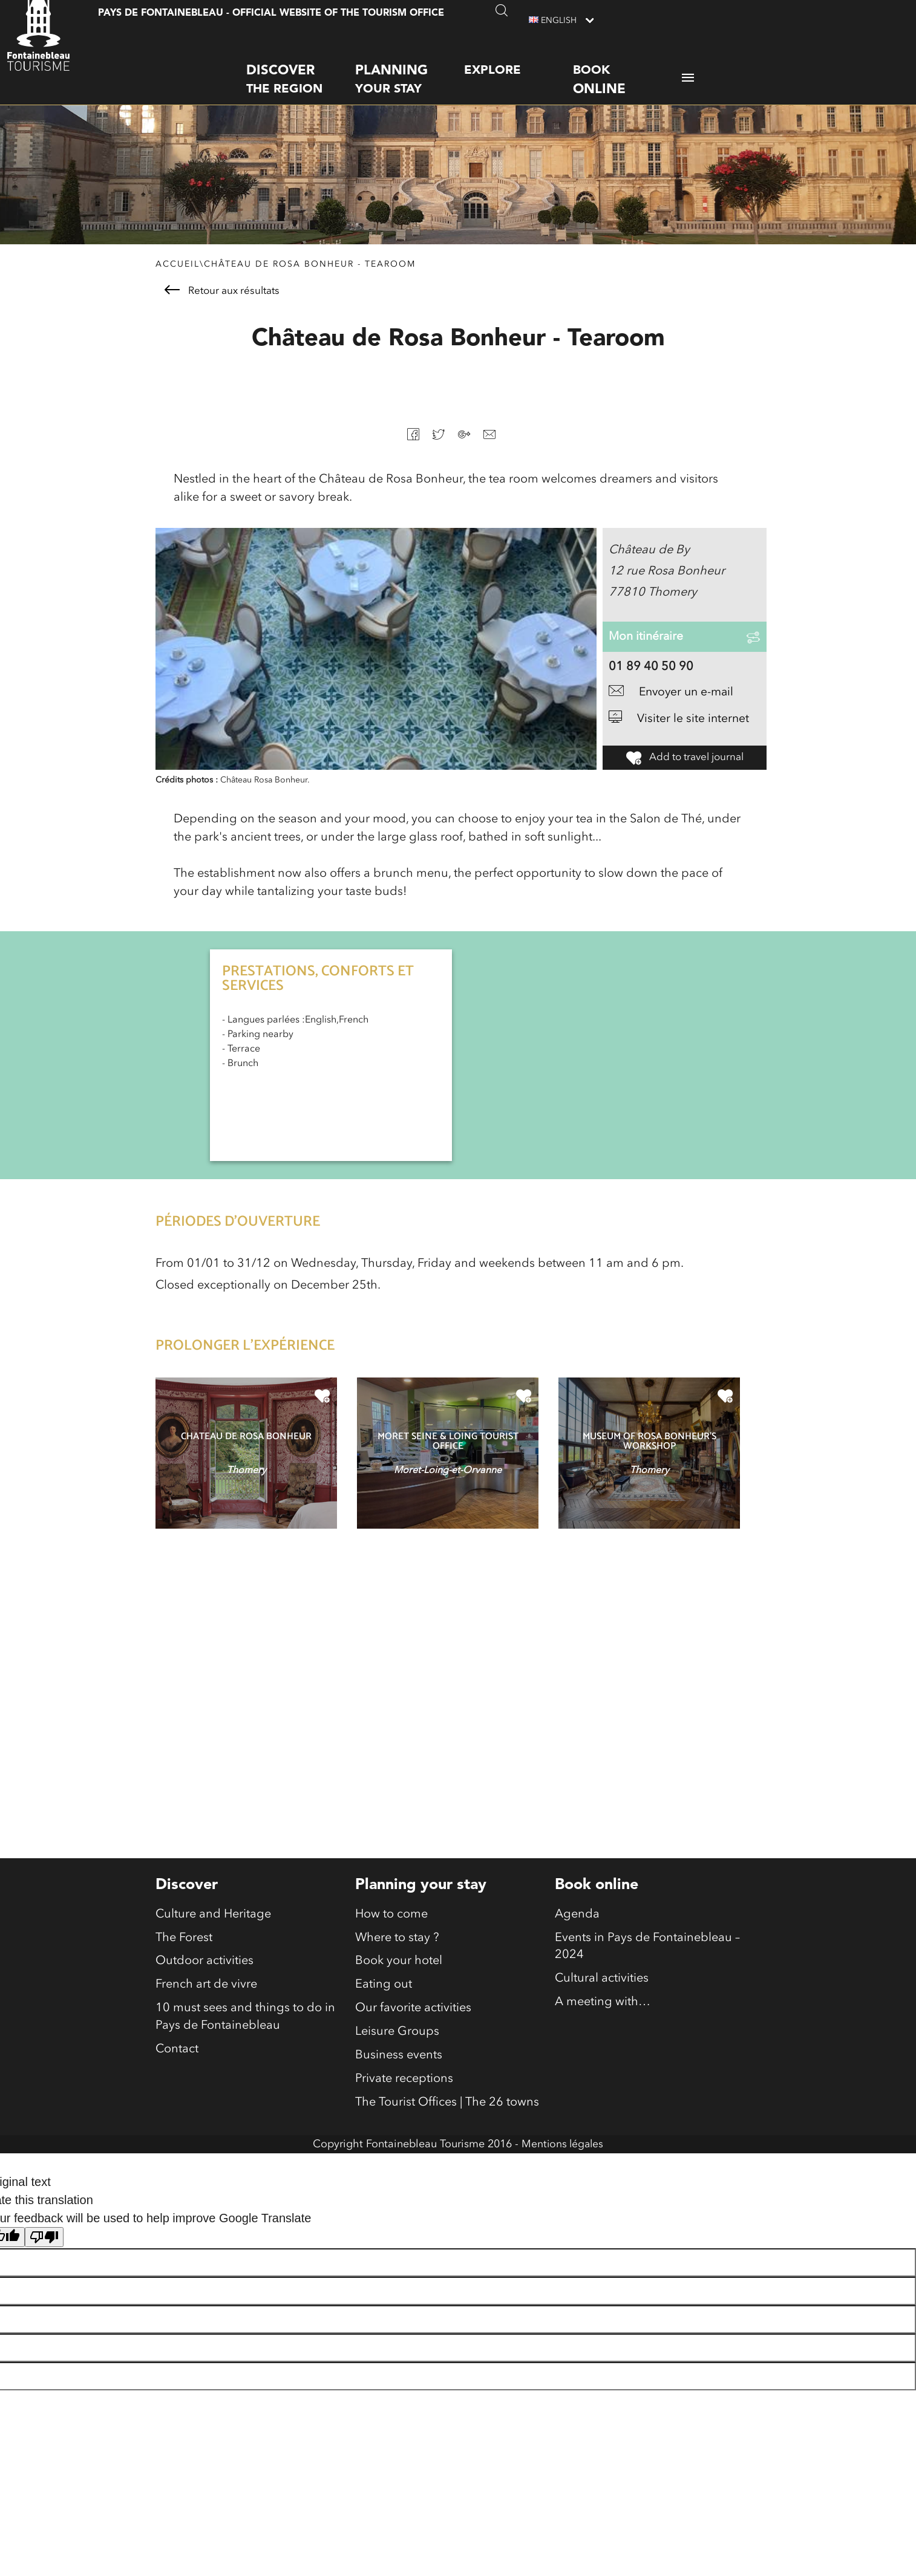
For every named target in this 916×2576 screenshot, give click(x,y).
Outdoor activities (204, 1983)
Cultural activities (602, 2001)
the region (300, 67)
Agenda (577, 1934)
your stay (409, 67)
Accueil (177, 267)
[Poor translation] (44, 2263)
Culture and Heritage (213, 1934)
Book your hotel (398, 1983)
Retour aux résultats (222, 293)
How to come (391, 1934)
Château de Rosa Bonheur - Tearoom (310, 267)
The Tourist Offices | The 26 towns (447, 2128)
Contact (176, 2073)
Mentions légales (562, 2170)
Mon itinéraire (647, 649)
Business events (398, 2079)
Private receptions (404, 2104)
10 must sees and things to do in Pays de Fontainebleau (245, 2040)
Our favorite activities (413, 2031)
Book (627, 69)
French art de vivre (206, 2007)
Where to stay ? (397, 1959)
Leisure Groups (397, 2055)
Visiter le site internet (679, 741)
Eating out (383, 2007)
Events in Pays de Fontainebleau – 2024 (647, 1968)
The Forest (183, 1959)
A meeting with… (602, 2025)
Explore (492, 59)
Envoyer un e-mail (673, 714)
